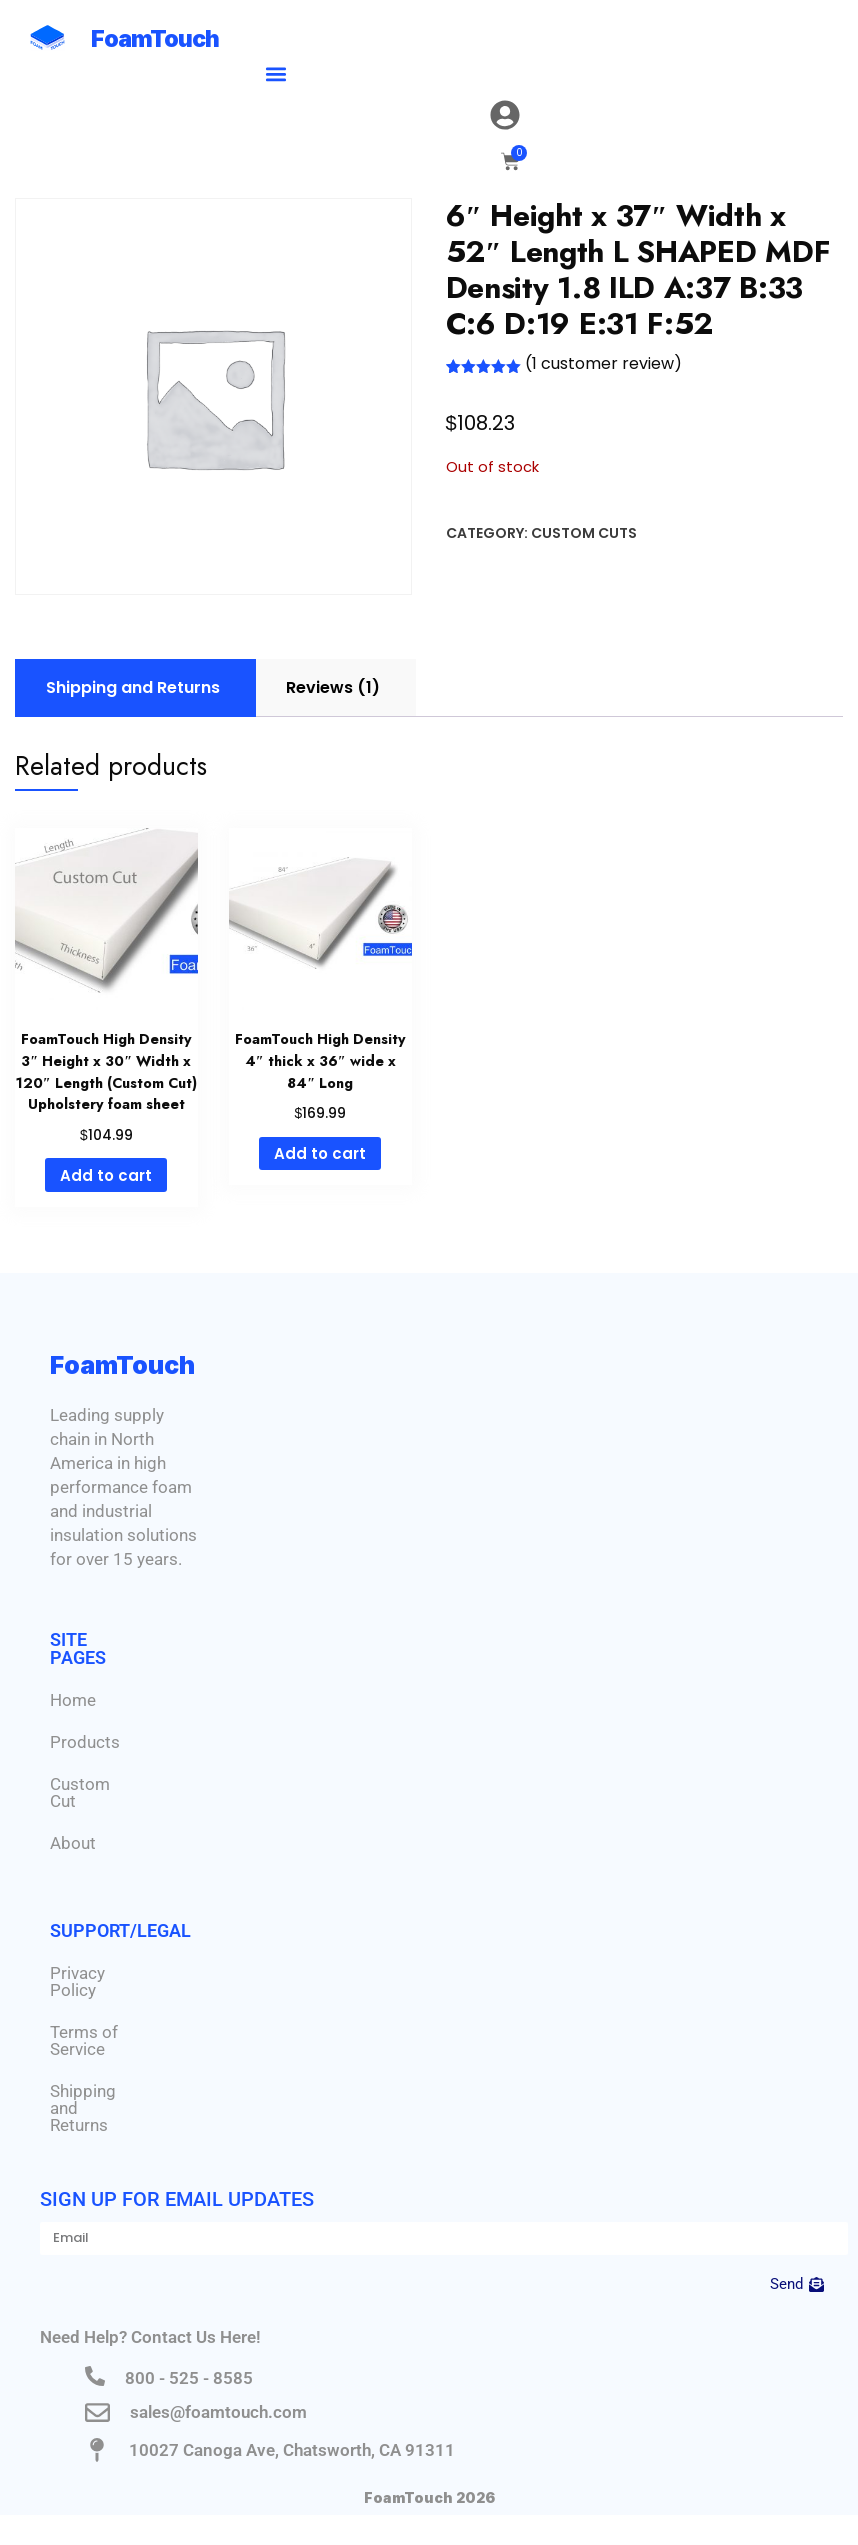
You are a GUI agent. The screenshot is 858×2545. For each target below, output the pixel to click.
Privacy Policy (77, 1981)
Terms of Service (84, 2040)
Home (73, 1700)
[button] (276, 73)
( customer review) (603, 363)
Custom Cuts (584, 533)
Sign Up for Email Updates (177, 2199)
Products (85, 1742)
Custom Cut (80, 1792)
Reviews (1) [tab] (333, 687)
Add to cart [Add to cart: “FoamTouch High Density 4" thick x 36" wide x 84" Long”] (320, 1153)
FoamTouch (155, 39)
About (73, 1843)
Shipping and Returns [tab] (133, 687)
